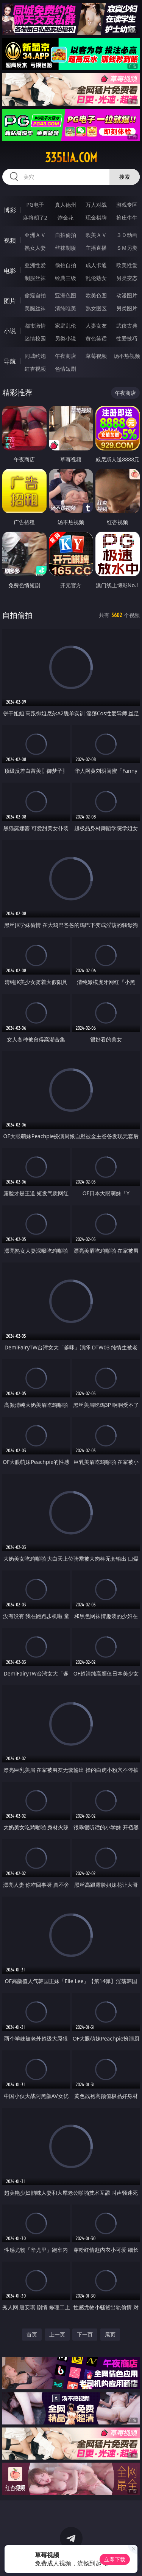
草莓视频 (96, 355)
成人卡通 (96, 265)
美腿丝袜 (35, 308)
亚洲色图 (65, 295)
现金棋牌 (96, 217)
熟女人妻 (35, 247)
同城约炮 (35, 355)
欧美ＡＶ (96, 234)
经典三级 (65, 278)
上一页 (57, 2334)
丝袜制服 (65, 247)
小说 (10, 331)
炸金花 (65, 217)
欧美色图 (96, 295)
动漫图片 (126, 295)
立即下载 (114, 2559)
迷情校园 (35, 338)
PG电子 (35, 204)
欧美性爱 (126, 265)
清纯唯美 (65, 308)
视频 (10, 240)
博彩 (10, 210)
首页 (32, 2334)
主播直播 (96, 247)
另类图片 (126, 308)
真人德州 (65, 204)
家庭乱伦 (65, 325)
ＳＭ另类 (126, 247)
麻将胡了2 (35, 217)
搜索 (124, 176)
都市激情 (35, 325)
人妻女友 (96, 325)
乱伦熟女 (96, 278)
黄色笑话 (96, 338)
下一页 (85, 2334)
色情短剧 (65, 368)
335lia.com (71, 157)
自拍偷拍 (65, 234)
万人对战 (96, 204)
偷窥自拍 (35, 295)
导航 (10, 361)
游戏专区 (126, 204)
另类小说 (65, 338)
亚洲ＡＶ (35, 234)
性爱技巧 (126, 338)
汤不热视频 (127, 355)
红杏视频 (35, 368)
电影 (10, 270)
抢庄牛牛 (126, 217)
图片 (10, 301)
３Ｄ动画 (126, 234)
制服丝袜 (35, 278)
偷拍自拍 (65, 265)
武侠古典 (126, 325)
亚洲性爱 (35, 265)
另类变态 (126, 278)
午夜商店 (65, 355)
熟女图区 (96, 308)
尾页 (110, 2334)
